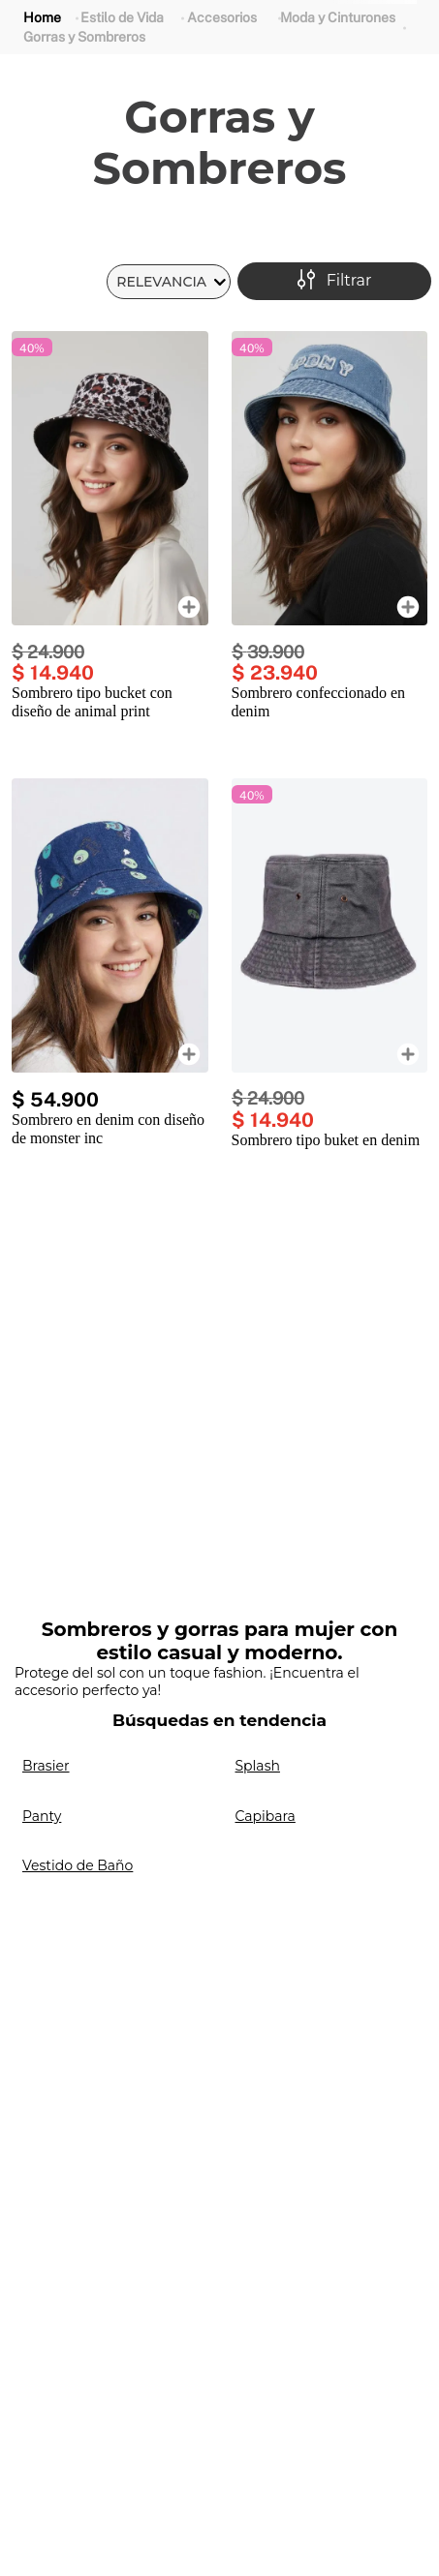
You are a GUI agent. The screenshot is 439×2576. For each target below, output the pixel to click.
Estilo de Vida (122, 17)
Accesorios (222, 17)
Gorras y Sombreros (84, 37)
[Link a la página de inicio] (42, 18)
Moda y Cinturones (337, 17)
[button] (335, 281)
